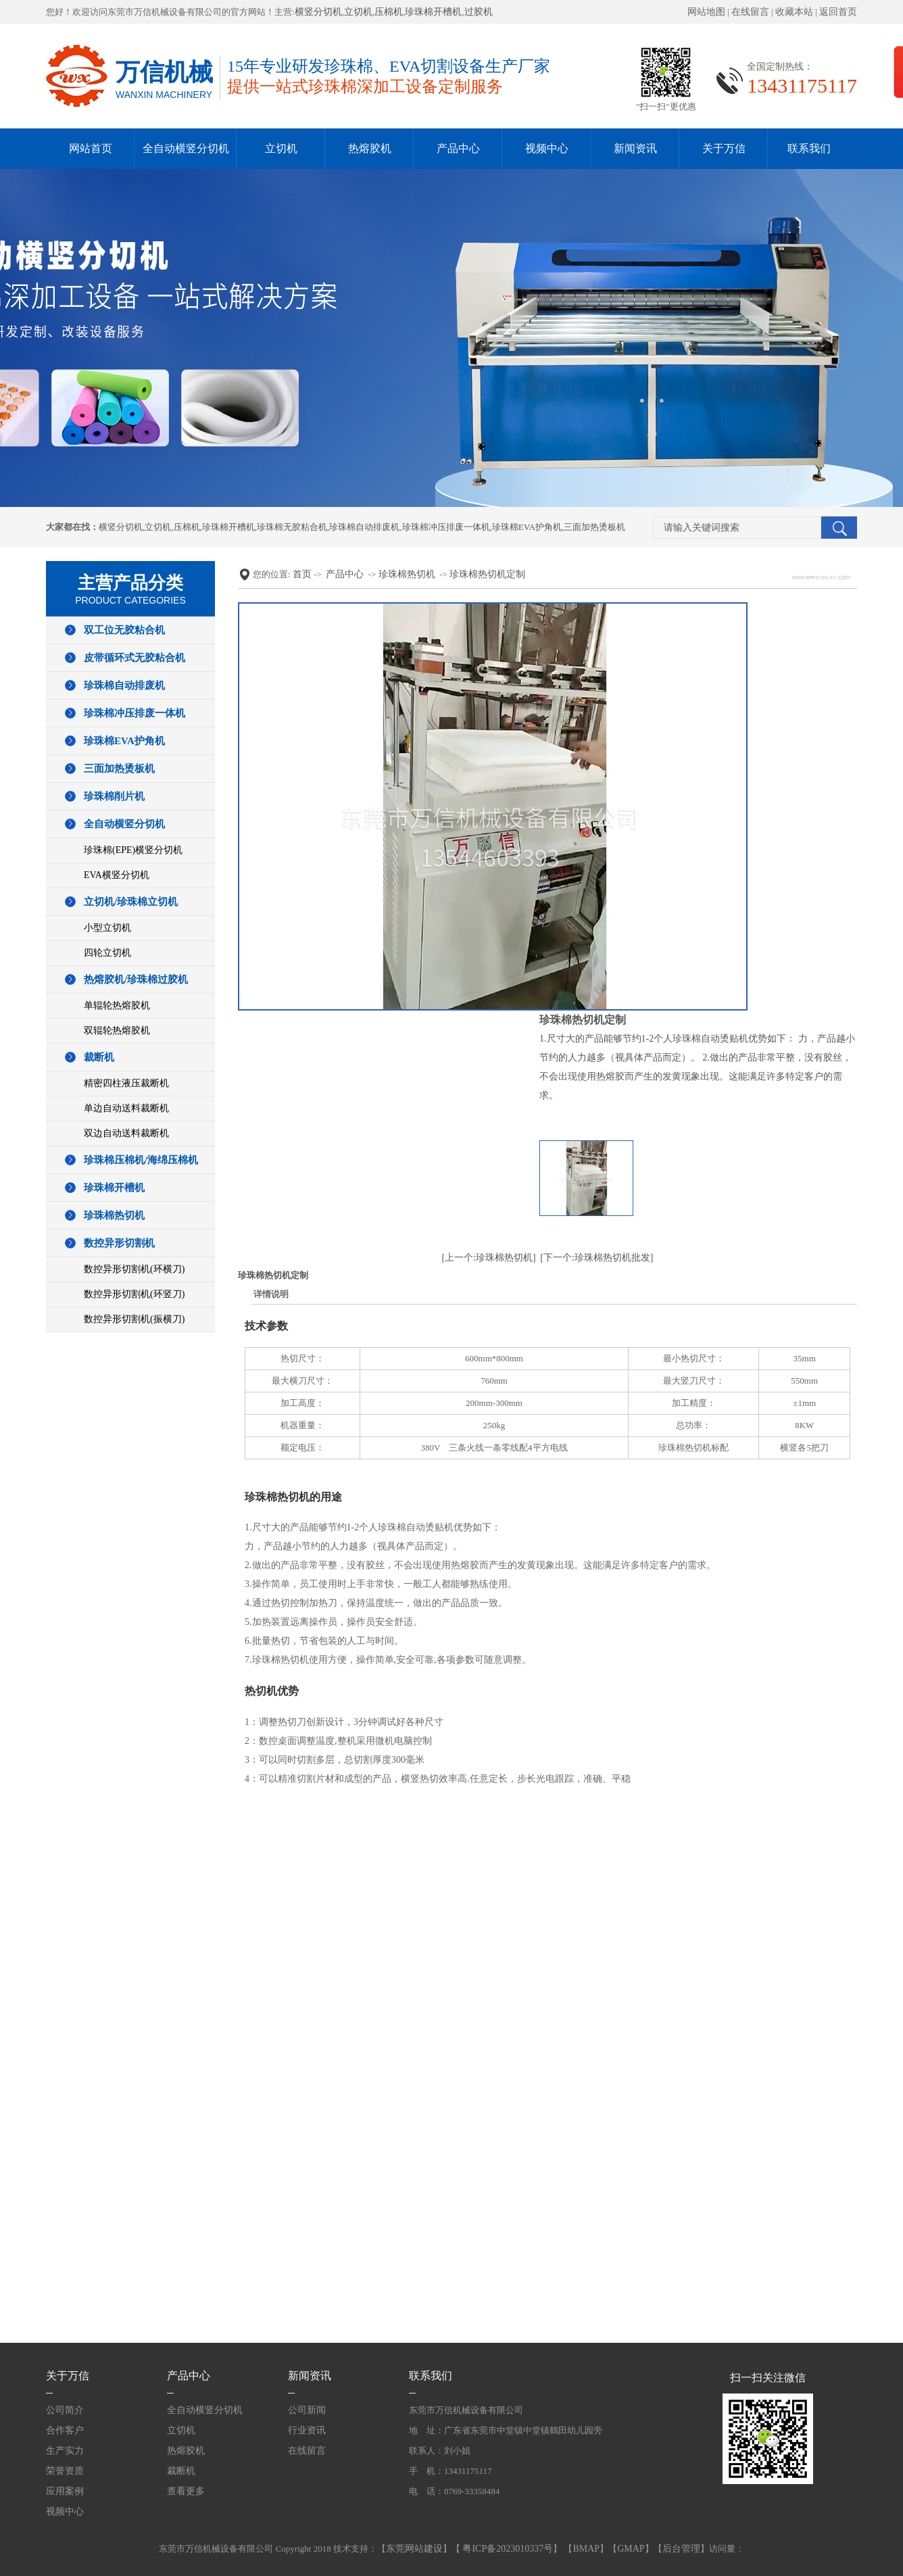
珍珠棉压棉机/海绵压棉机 (141, 1160)
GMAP (630, 2549)
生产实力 (65, 2451)
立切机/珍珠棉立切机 (131, 901)
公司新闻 (307, 2410)
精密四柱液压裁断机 (126, 1083)
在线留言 (750, 12)
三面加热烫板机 (594, 527)
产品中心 (458, 148)
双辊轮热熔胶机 (117, 1030)
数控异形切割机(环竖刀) (134, 1294)
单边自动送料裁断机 (126, 1108)
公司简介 (65, 2410)
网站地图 (706, 12)
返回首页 (838, 12)
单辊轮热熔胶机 (117, 1005)
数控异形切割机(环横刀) (134, 1269)
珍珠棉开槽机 (433, 12)
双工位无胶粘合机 (124, 630)
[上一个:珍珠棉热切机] (489, 1258)
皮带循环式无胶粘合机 (134, 657)
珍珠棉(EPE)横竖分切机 (133, 850)
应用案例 (65, 2491)
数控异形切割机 (119, 1243)
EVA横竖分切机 (116, 875)
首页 (302, 574)
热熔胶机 (369, 148)
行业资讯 (307, 2430)
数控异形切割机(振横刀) (134, 1319)
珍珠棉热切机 (114, 1215)
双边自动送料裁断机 (126, 1133)
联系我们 (809, 148)
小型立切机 (107, 928)
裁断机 (99, 1057)
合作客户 (65, 2430)
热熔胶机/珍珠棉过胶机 (136, 979)
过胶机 (478, 12)
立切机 (358, 12)
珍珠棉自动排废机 (364, 527)
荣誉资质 (65, 2471)
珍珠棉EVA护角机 (527, 527)
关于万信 (724, 148)
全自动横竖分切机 (186, 148)
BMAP (586, 2549)
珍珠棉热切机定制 (487, 574)
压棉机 (388, 12)
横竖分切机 (318, 12)
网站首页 (90, 148)
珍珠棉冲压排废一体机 (446, 527)
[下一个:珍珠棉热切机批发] (596, 1258)
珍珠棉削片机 (114, 796)
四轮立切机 (107, 953)
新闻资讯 (635, 148)
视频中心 (546, 148)
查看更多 (186, 2491)
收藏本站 (794, 12)
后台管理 (681, 2549)
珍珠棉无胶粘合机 (292, 527)
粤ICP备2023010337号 (506, 2549)
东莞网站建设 (414, 2549)
